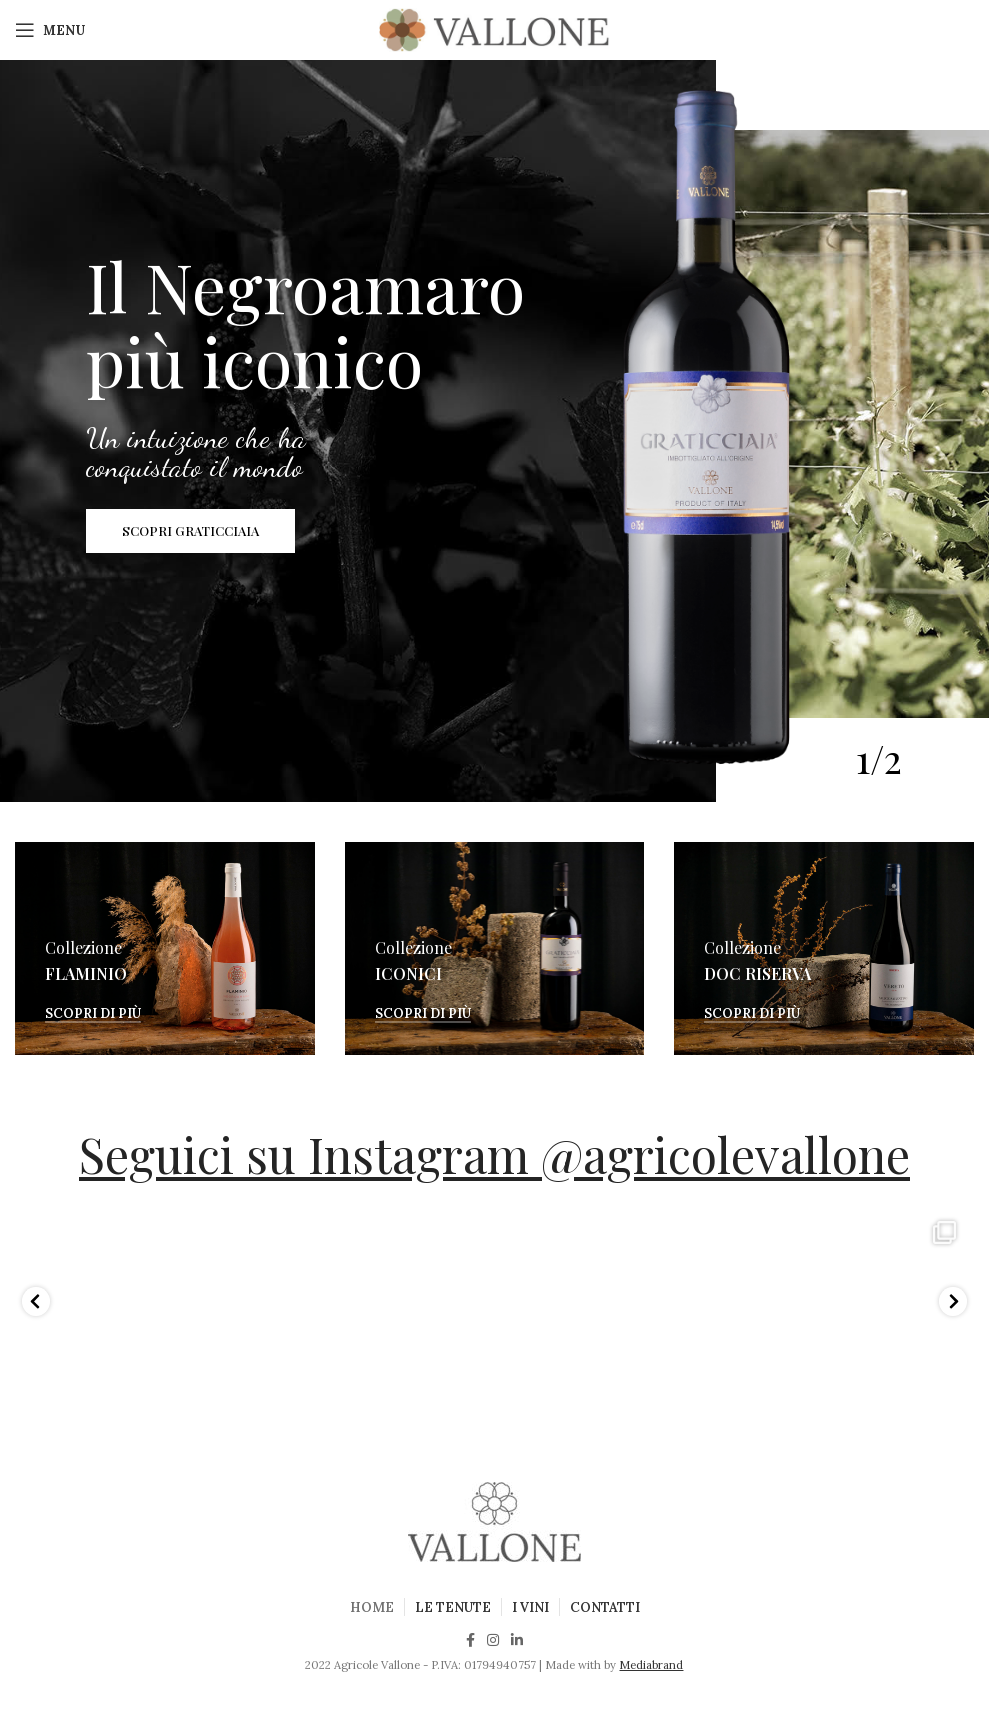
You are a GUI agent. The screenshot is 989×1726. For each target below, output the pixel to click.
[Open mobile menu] (50, 30)
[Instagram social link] (493, 1640)
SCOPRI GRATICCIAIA (190, 532)
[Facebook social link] (470, 1640)
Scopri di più (93, 1014)
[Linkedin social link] (517, 1640)
